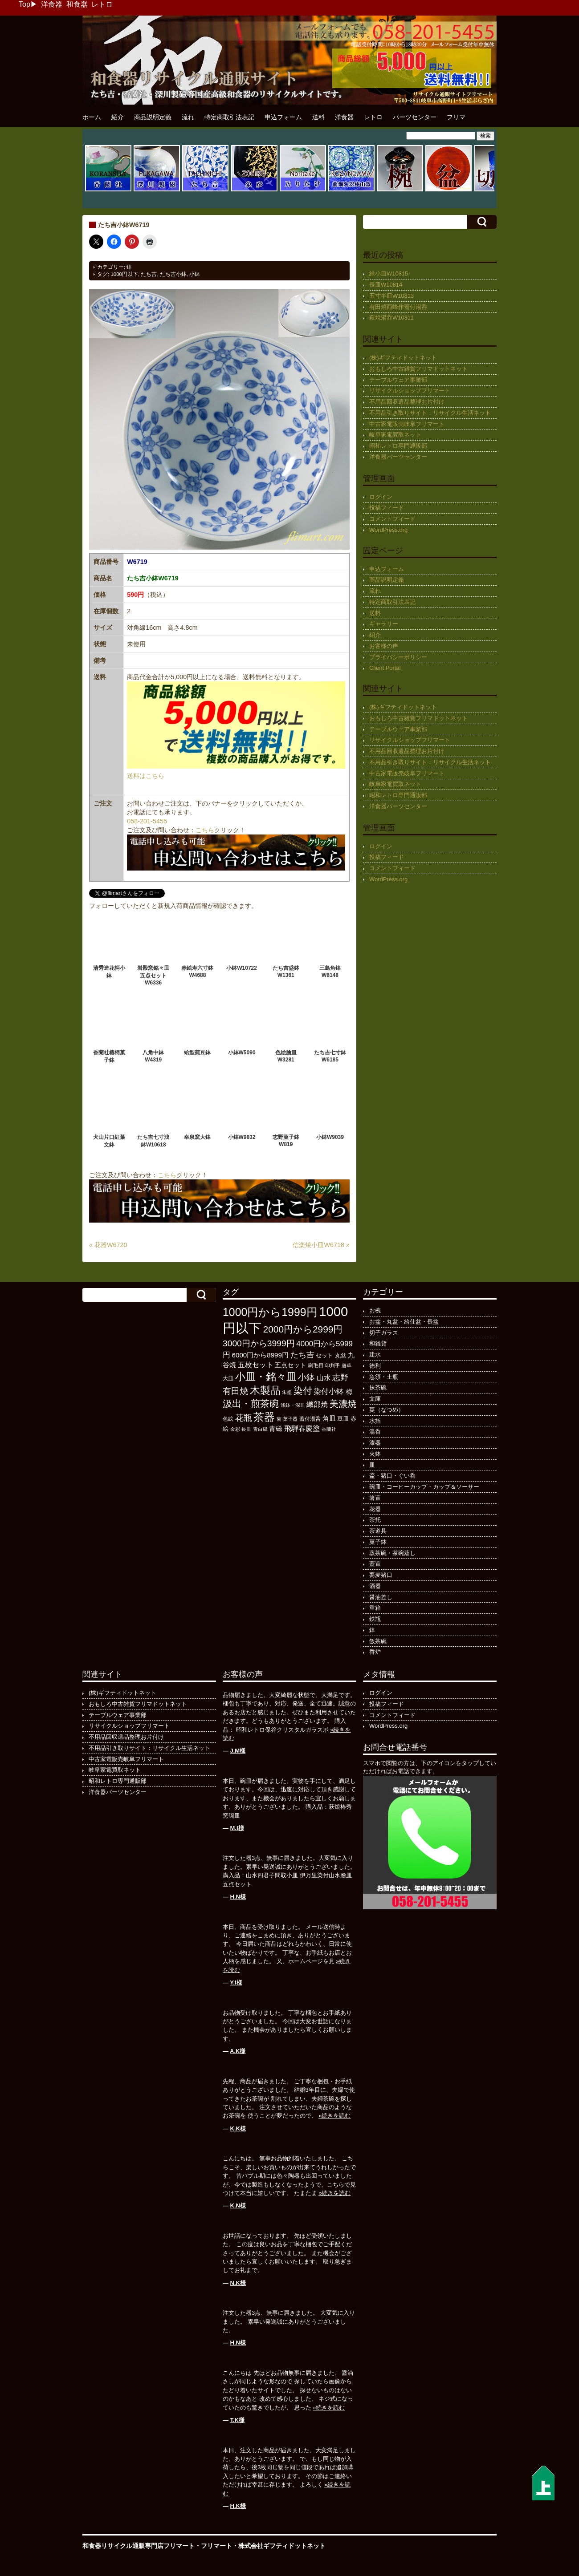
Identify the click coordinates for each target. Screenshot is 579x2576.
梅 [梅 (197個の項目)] (349, 1391)
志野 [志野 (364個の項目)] (340, 1377)
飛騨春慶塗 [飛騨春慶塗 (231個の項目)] (302, 1428)
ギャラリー (383, 623)
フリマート (216, 2545)
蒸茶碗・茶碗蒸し (392, 1553)
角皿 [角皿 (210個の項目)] (329, 1418)
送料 (318, 117)
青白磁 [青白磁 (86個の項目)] (260, 1429)
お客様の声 (383, 646)
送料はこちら (145, 775)
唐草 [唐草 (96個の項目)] (346, 1365)
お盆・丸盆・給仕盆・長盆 (404, 1321)
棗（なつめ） (386, 1409)
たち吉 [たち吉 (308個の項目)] (302, 1354)
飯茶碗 (378, 1641)
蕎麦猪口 (380, 1575)
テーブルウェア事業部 (398, 380)
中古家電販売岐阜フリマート (406, 424)
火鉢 (375, 1453)
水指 (375, 1421)
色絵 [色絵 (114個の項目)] (228, 1419)
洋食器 (51, 4)
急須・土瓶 (383, 1376)
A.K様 (237, 2051)
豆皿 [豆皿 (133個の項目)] (343, 1418)
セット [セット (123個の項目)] (324, 1356)
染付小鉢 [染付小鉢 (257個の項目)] (329, 1391)
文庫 (375, 1398)
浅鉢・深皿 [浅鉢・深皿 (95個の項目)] (293, 1405)
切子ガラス (383, 1332)
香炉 (375, 1651)
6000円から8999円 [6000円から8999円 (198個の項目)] (260, 1355)
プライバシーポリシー (398, 657)
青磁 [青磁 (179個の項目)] (275, 1428)
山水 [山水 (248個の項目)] (324, 1377)
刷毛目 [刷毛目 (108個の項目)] (316, 1365)
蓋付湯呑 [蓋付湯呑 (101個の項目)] (310, 1419)
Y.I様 (236, 1982)
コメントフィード (392, 518)
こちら (205, 830)
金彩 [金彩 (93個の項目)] (235, 1429)
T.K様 (237, 2420)
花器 (375, 1509)
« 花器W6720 (108, 1244)
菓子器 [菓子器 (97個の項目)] (290, 1419)
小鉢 (194, 274)
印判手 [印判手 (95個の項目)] (332, 1365)
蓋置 (375, 1563)
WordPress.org (388, 530)
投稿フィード (386, 507)
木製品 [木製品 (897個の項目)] (265, 1390)
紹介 (117, 117)
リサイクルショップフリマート (409, 390)
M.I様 (237, 1828)
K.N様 (238, 2205)
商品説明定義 (152, 117)
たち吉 (149, 274)
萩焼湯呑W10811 (391, 317)
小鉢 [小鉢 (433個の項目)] (306, 1377)
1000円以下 (124, 274)
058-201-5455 (147, 821)
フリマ (456, 117)
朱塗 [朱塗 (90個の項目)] (287, 1392)
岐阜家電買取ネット (395, 434)
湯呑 (375, 1431)
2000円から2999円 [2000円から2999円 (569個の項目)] (303, 1329)
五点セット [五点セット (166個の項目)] (290, 1365)
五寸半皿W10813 (391, 295)
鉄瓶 (375, 1619)
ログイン (380, 497)
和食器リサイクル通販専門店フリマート (138, 2545)
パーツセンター (414, 117)
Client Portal (385, 667)
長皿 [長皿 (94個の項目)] (246, 1429)
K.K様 (238, 2128)
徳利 (375, 1365)
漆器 (375, 1442)
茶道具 (378, 1530)
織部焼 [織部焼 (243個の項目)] (317, 1404)
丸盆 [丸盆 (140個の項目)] (341, 1355)
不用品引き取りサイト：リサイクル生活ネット (430, 412)
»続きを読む (334, 2115)
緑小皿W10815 (388, 273)
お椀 (375, 1310)
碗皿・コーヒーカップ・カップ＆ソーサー (424, 1486)
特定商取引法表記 (229, 117)
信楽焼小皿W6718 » (321, 1244)
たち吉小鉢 (173, 274)
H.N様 (238, 1896)
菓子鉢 (378, 1542)
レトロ (102, 4)
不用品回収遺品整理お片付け (406, 401)
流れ (188, 117)
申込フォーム (283, 117)
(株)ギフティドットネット (403, 357)
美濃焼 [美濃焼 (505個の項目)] (343, 1404)
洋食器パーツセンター (398, 457)
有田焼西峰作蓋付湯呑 (398, 307)
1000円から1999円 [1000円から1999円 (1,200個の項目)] (270, 1312)
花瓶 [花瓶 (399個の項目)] (243, 1417)
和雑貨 (378, 1343)
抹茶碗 (378, 1387)
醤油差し (380, 1597)
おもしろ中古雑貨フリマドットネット (418, 368)
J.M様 (238, 1750)
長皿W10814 (385, 284)
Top (24, 4)
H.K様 (238, 2506)
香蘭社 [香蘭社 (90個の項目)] (329, 1429)
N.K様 (238, 2283)
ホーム (91, 117)
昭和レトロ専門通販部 (398, 445)
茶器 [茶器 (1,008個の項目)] (264, 1417)
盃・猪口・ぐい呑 (392, 1475)
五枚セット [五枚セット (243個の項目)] (255, 1365)
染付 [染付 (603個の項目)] (303, 1390)
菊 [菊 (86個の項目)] (279, 1419)
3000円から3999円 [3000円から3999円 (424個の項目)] (259, 1343)
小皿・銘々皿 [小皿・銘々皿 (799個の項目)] (266, 1376)
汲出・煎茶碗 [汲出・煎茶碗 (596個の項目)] (251, 1403)
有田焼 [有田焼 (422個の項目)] (235, 1391)
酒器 (375, 1586)
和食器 (77, 4)
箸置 (375, 1498)
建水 (375, 1354)
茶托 (375, 1519)
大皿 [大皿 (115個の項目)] (228, 1378)
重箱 (375, 1607)
